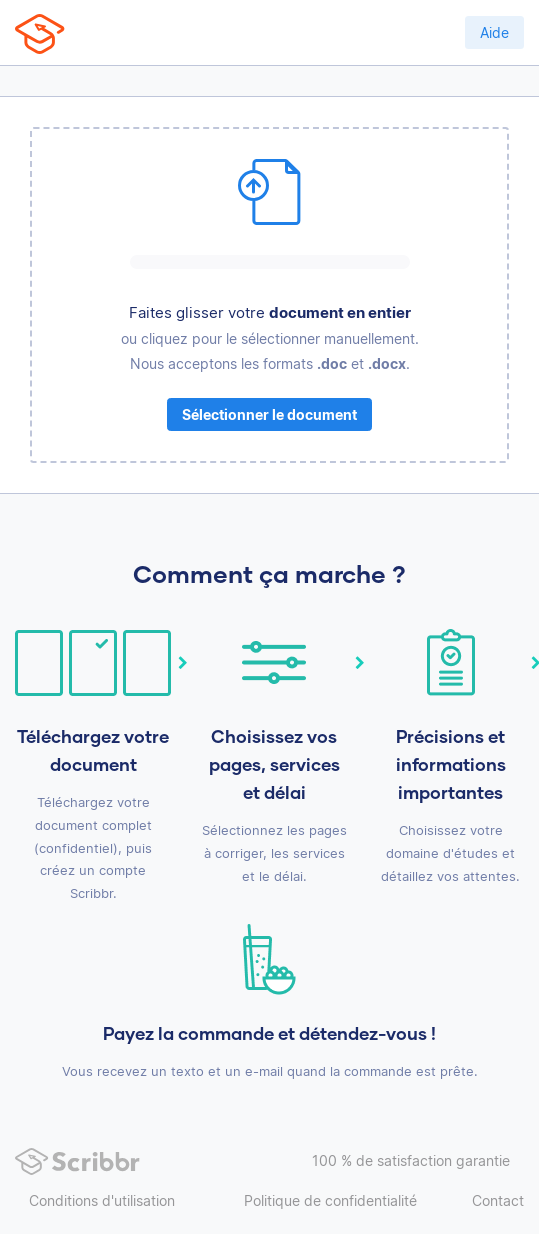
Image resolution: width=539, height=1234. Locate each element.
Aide (494, 32)
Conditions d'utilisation (102, 1200)
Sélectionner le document (269, 414)
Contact (498, 1200)
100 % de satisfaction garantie (411, 1160)
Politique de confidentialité (330, 1200)
